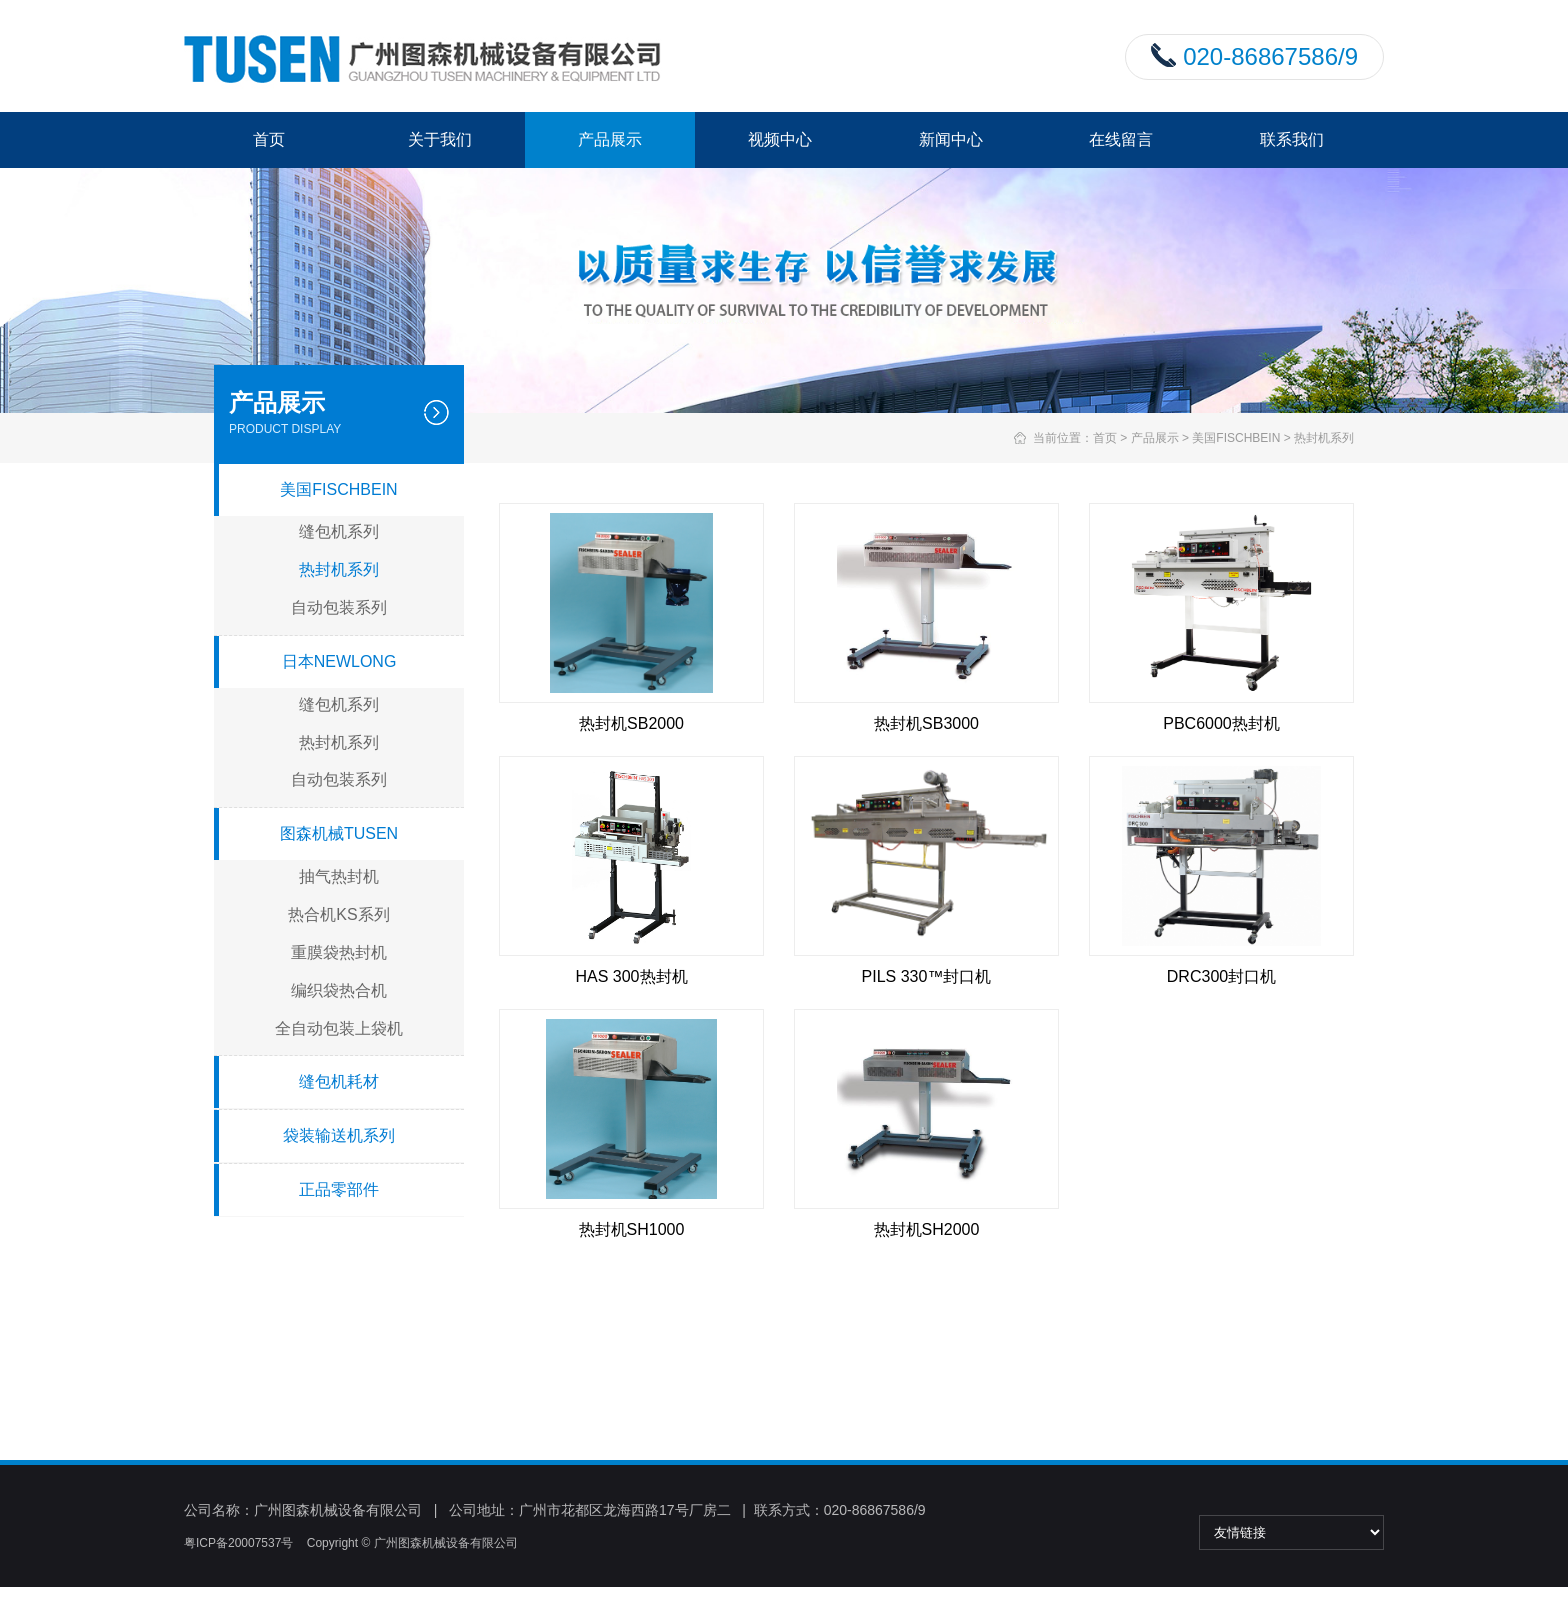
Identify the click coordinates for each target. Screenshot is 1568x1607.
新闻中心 (951, 139)
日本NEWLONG (339, 661)
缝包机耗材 (339, 1081)
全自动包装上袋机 (339, 1028)
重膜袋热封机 (339, 952)
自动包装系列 (339, 607)
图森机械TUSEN (339, 833)
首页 (269, 139)
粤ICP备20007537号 (238, 1543)
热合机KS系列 (338, 914)
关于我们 (440, 139)
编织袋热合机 (339, 990)
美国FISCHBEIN (1236, 438)
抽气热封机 (339, 876)
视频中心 (780, 139)
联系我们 (1292, 139)
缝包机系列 (339, 531)
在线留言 (1121, 139)
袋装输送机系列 (339, 1135)
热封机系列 (1324, 438)
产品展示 (610, 139)
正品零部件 (339, 1189)
